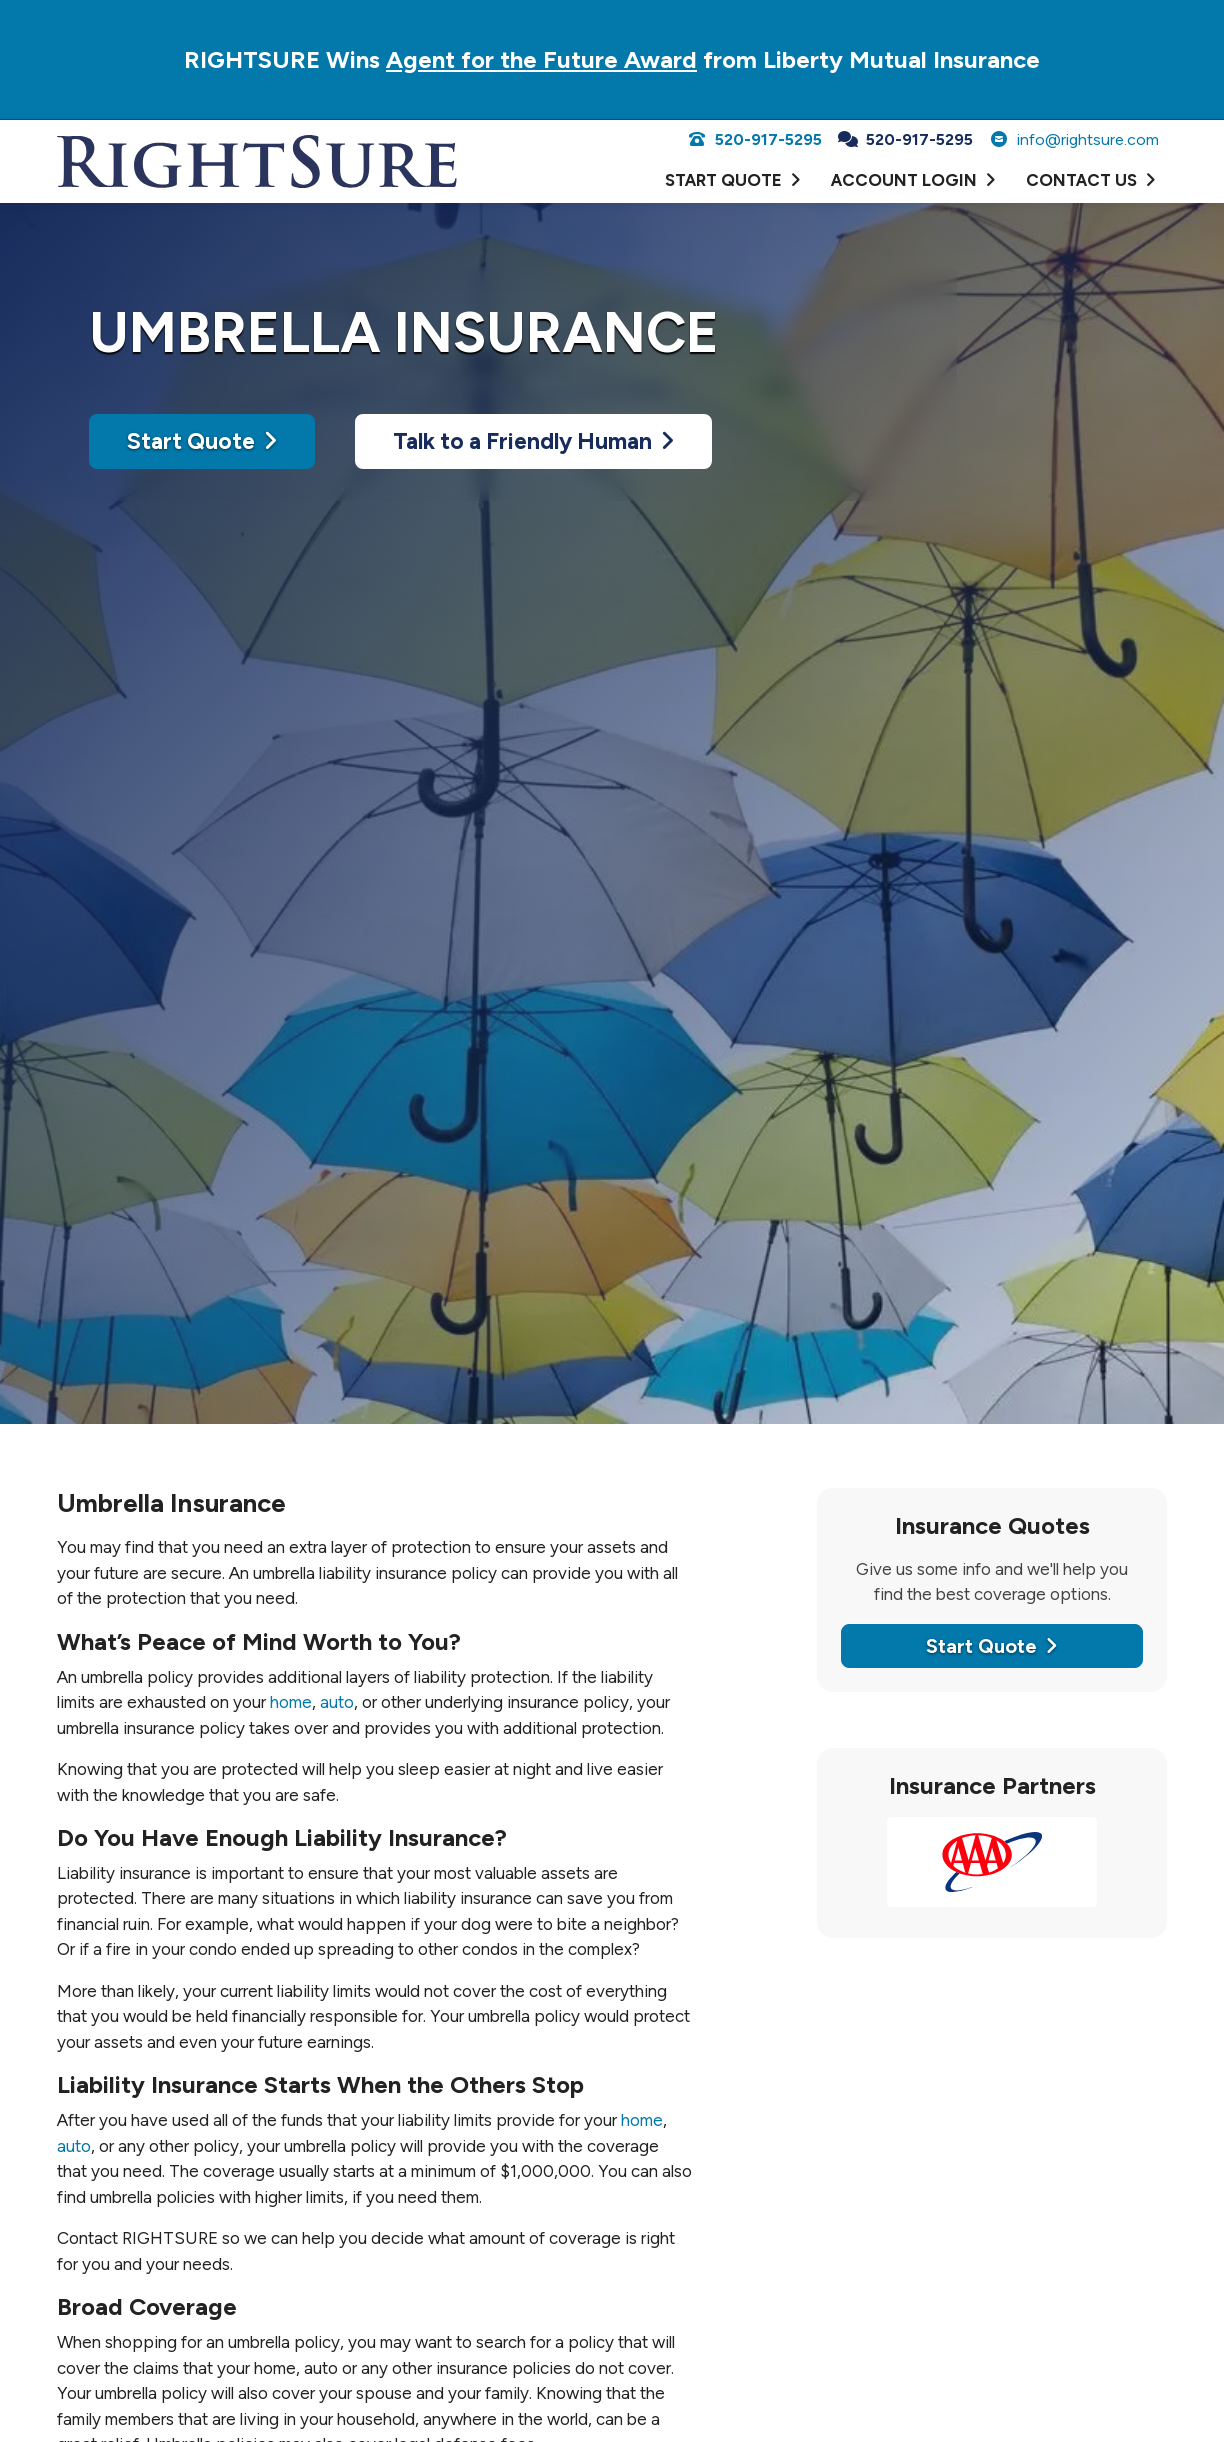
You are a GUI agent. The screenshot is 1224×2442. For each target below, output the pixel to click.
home (291, 1702)
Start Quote (202, 441)
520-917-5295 (754, 139)
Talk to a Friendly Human (533, 441)
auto (337, 1702)
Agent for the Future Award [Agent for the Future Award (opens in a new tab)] (541, 59)
